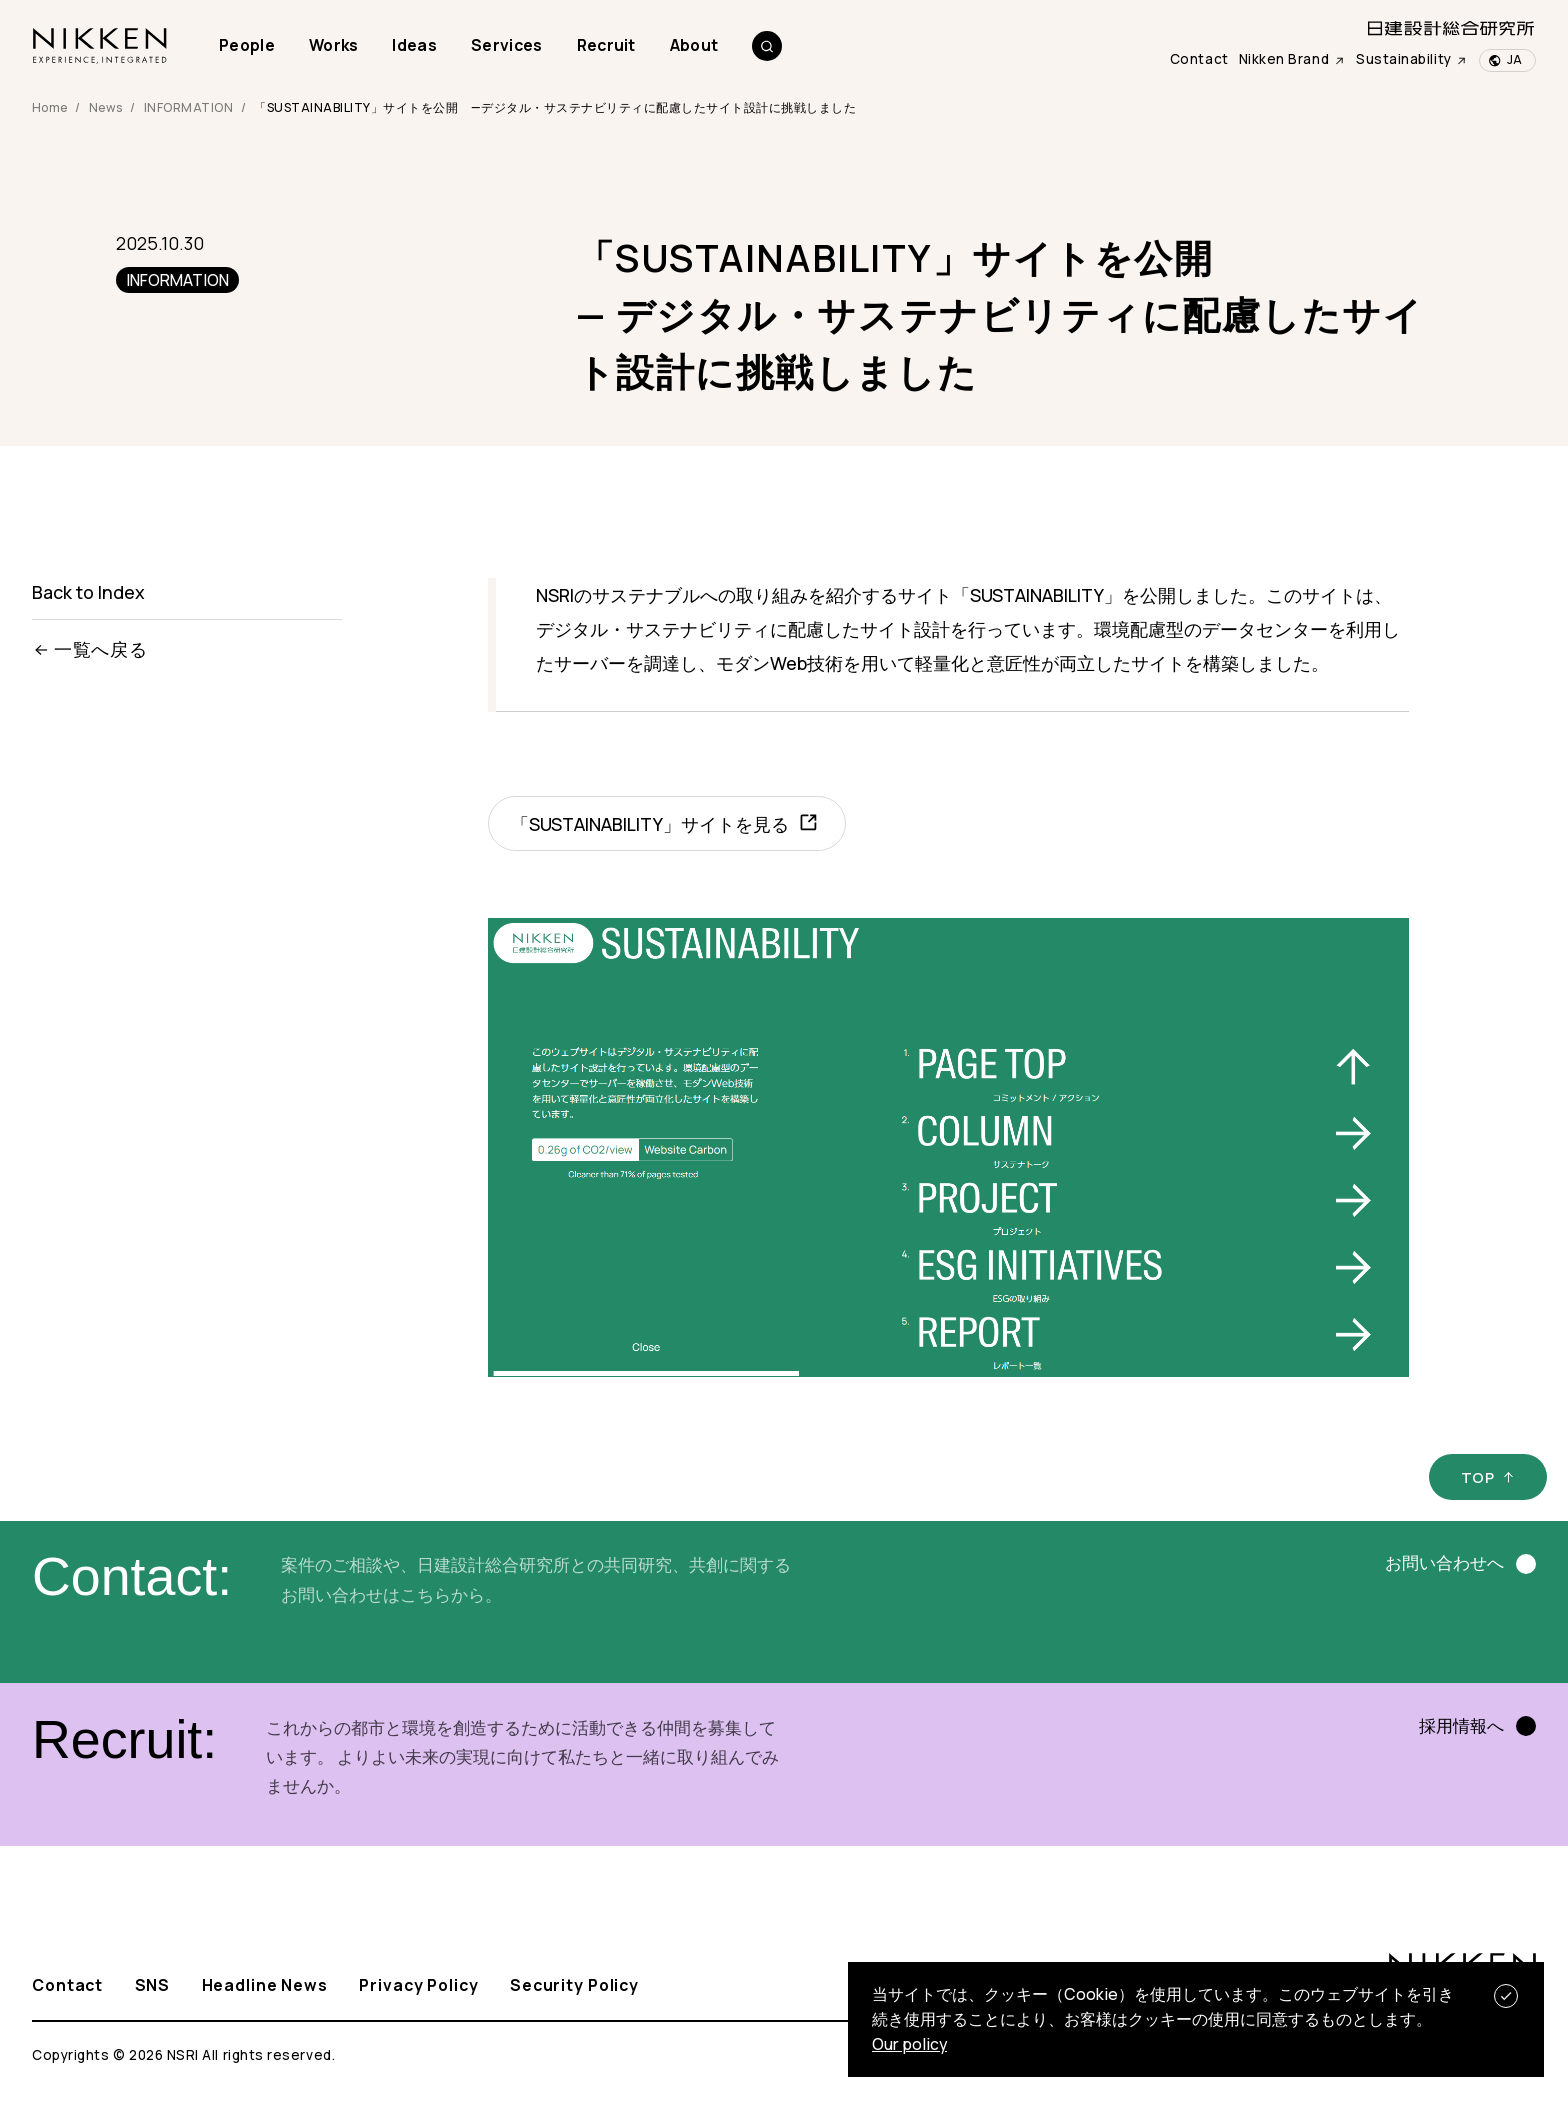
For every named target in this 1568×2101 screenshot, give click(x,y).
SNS (153, 1986)
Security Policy (574, 1986)
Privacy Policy (418, 1986)
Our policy (909, 2044)
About (694, 45)
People (247, 45)
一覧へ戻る (90, 649)
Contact (1199, 59)
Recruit (606, 45)
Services (507, 45)
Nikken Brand (1292, 59)
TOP (1478, 1477)
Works (334, 45)
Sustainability (1412, 59)
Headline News (265, 1986)
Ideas (414, 45)
